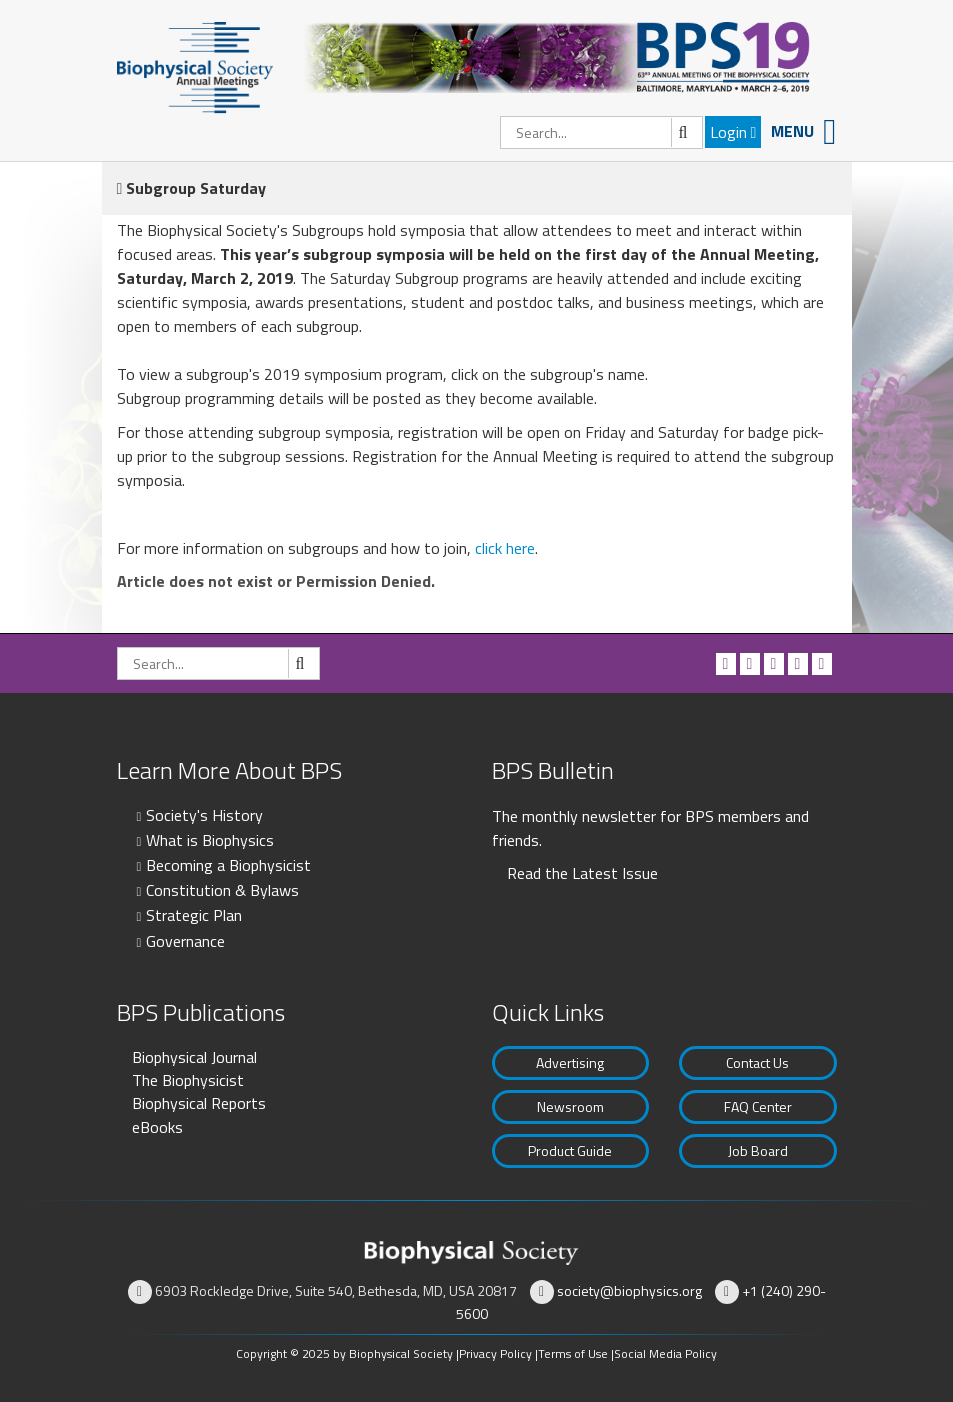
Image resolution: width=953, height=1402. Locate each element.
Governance (185, 941)
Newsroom (570, 1106)
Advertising (570, 1062)
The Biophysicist (188, 1080)
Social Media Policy (665, 1353)
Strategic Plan (194, 915)
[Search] (601, 132)
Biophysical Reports (199, 1103)
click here (505, 548)
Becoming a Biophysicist (228, 865)
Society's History (204, 815)
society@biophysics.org (629, 1290)
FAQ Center (758, 1106)
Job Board (758, 1150)
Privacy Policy (495, 1353)
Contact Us (757, 1062)
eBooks (157, 1127)
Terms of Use (573, 1353)
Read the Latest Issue (582, 873)
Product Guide (570, 1150)
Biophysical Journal (194, 1057)
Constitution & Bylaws (222, 890)
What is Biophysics (210, 840)
